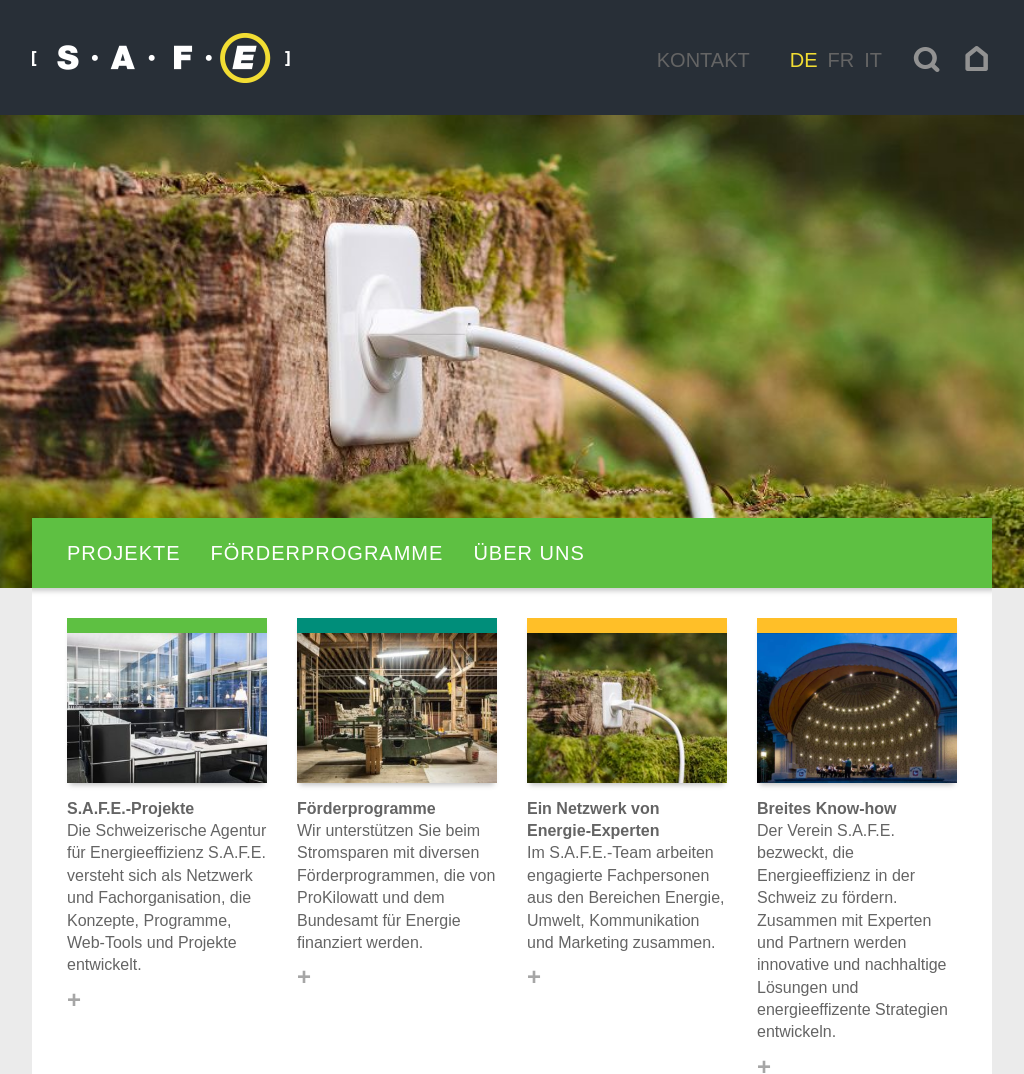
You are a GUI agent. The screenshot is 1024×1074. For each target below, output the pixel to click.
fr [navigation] (841, 60)
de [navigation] (804, 60)
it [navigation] (873, 60)
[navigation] (977, 59)
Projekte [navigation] (124, 553)
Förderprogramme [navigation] (327, 553)
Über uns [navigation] (528, 553)
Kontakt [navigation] (703, 60)
